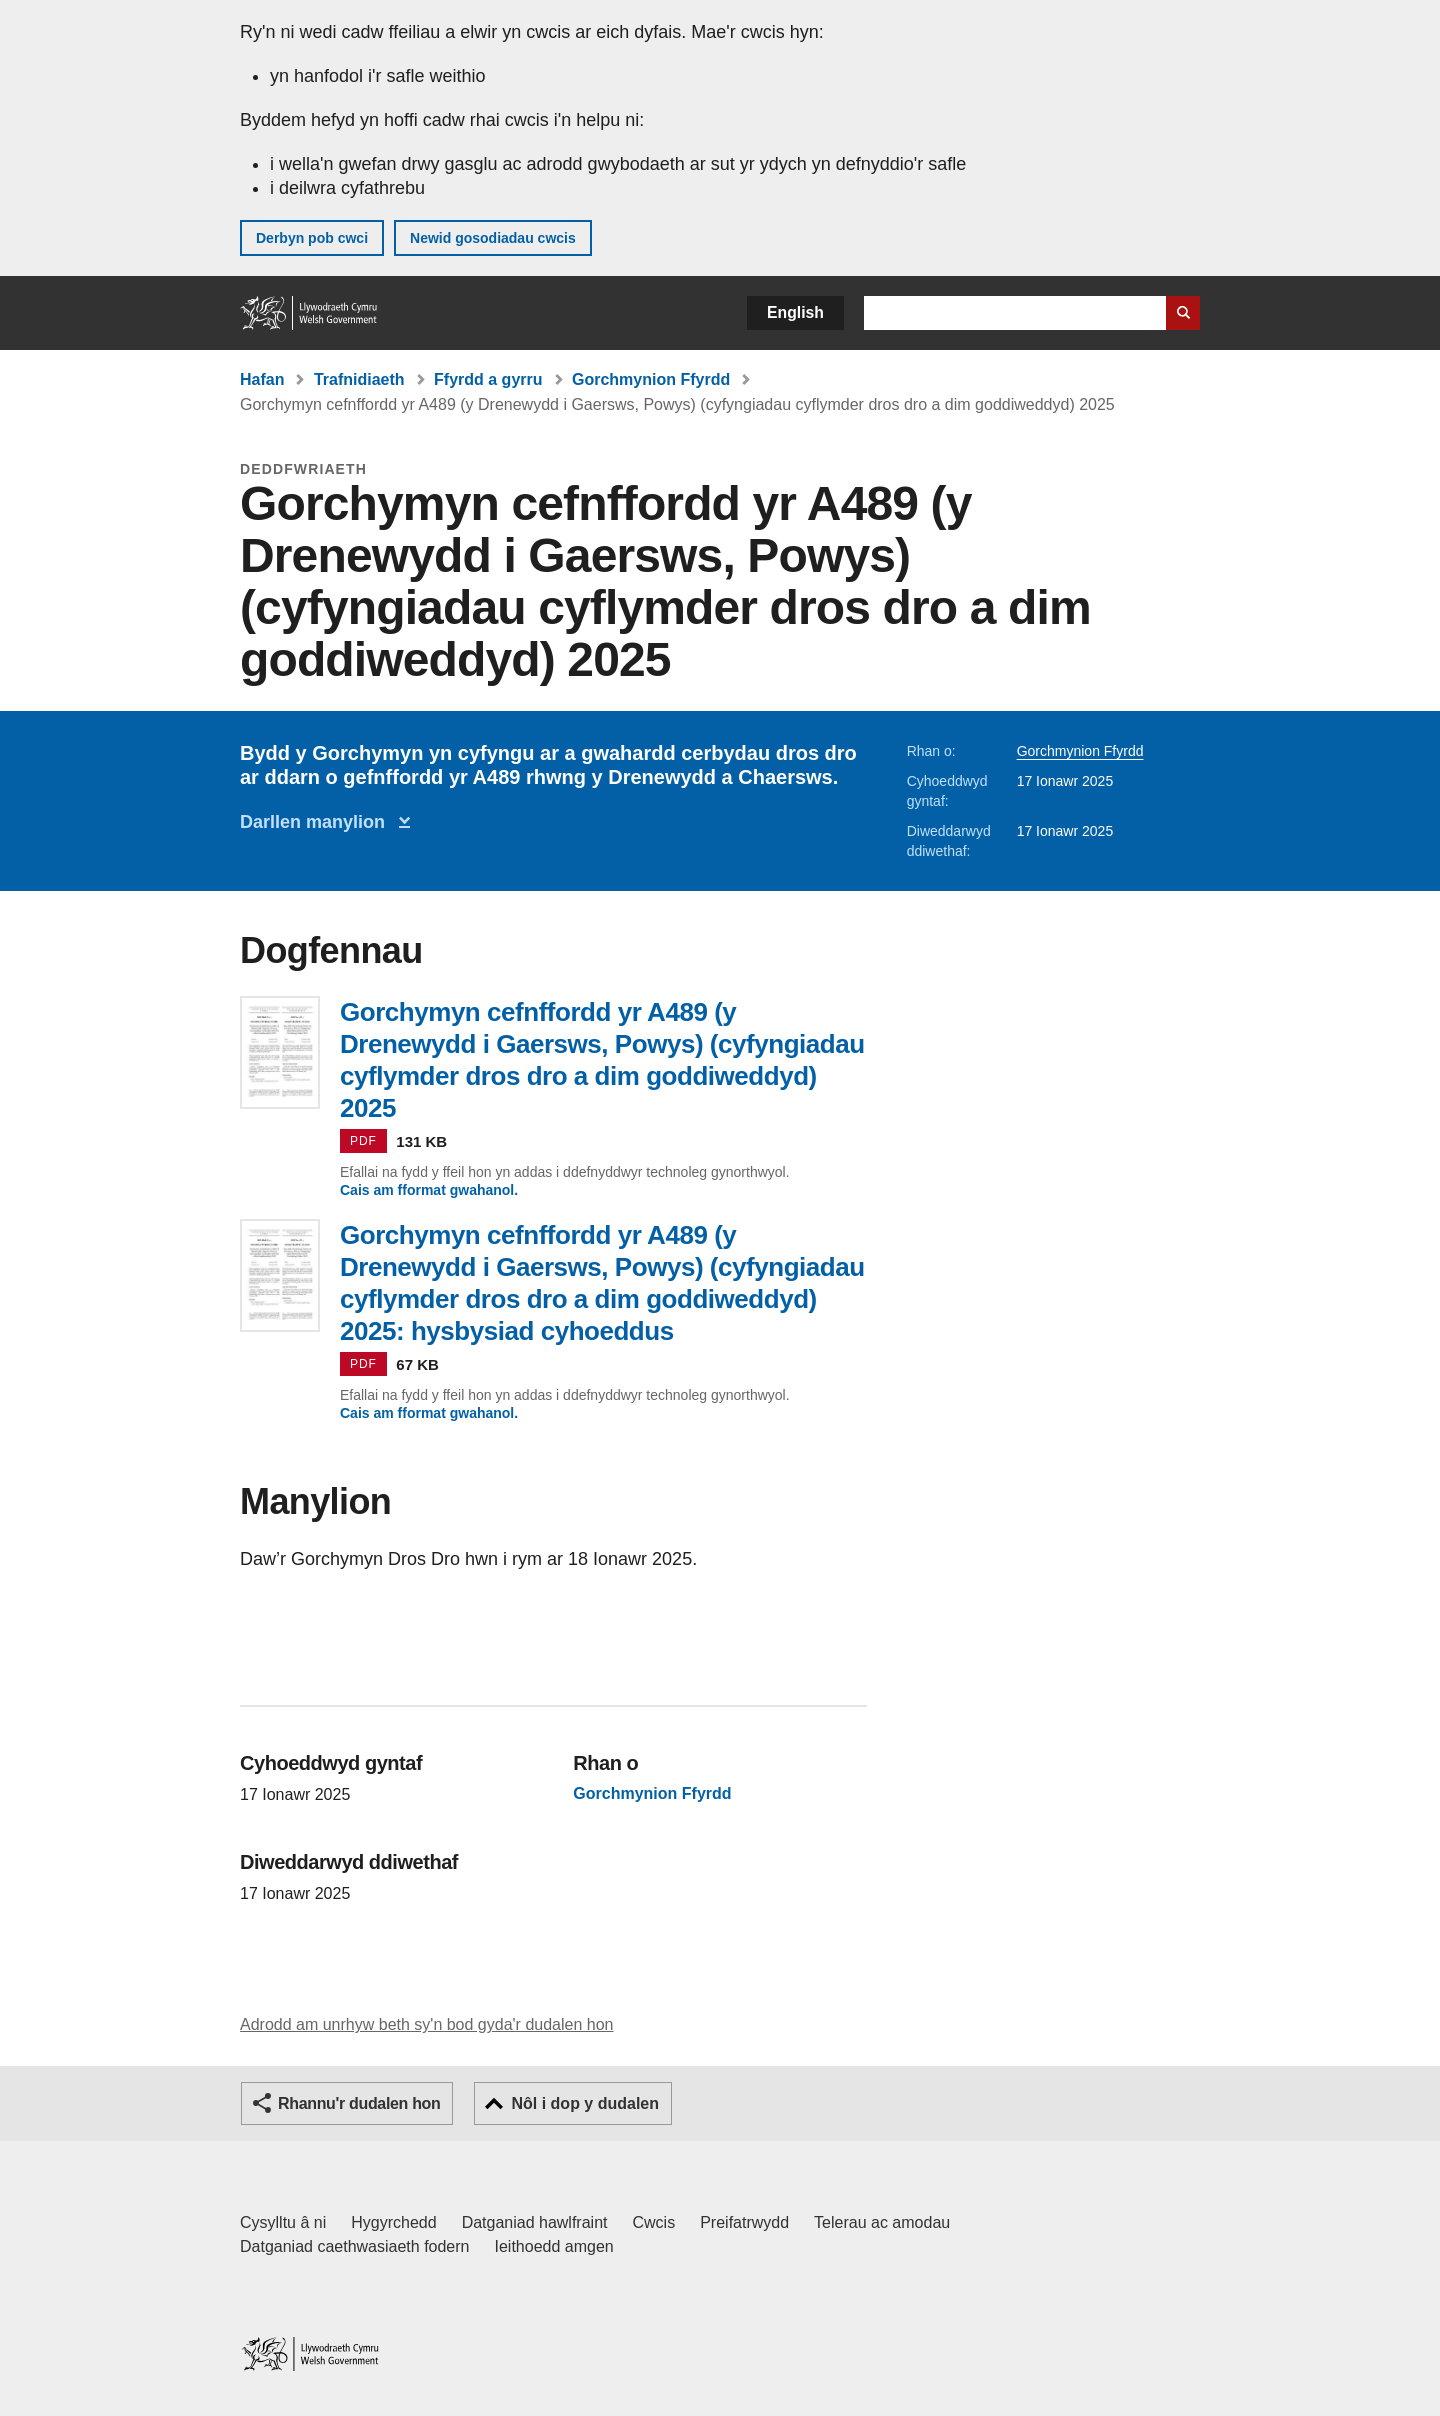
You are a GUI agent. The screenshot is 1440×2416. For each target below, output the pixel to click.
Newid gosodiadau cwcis (493, 238)
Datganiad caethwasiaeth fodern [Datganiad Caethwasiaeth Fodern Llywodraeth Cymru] (355, 2246)
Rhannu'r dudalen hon (359, 2103)
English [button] (795, 312)
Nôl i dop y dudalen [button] (585, 2103)
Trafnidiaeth (359, 379)
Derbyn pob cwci (312, 238)
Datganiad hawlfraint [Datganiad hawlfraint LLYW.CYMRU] (535, 2222)
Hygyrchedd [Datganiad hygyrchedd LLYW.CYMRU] (393, 2222)
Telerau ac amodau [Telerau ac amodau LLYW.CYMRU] (882, 2222)
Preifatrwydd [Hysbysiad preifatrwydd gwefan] (744, 2222)
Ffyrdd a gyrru (488, 379)
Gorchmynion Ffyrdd (651, 379)
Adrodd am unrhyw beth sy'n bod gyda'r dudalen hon (426, 2024)
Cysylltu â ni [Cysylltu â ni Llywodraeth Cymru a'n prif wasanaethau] (283, 2222)
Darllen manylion (317, 822)
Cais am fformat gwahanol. (429, 1190)
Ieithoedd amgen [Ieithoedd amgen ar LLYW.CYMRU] (554, 2246)
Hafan (262, 379)
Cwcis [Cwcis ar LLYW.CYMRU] (654, 2222)
